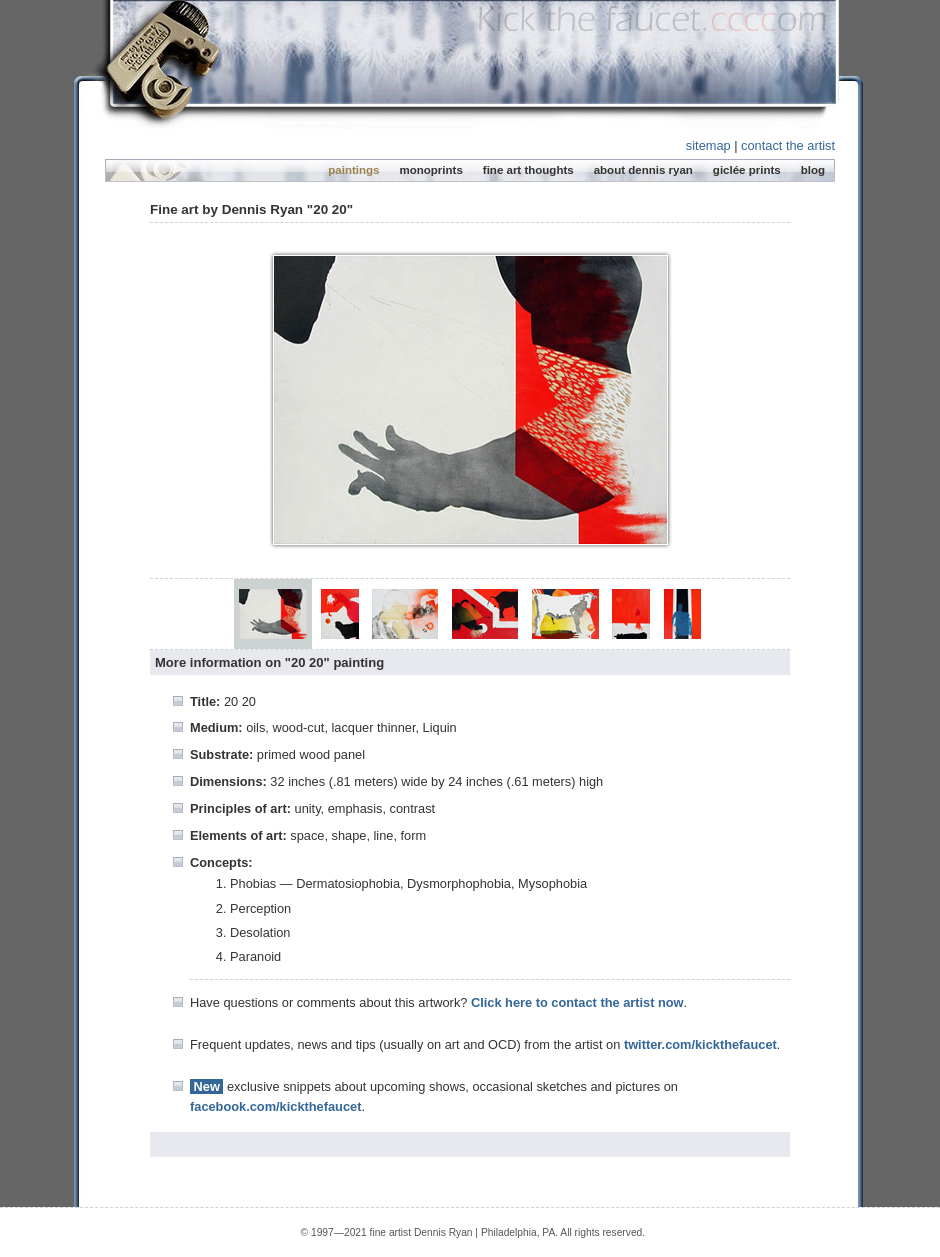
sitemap (708, 145)
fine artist (391, 1232)
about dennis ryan (643, 170)
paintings (353, 170)
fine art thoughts (528, 170)
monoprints (430, 170)
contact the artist (788, 145)
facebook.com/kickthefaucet (275, 1106)
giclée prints (747, 170)
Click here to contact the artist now (577, 1002)
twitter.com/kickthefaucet (700, 1044)
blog (813, 170)
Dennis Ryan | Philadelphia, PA (484, 1232)
